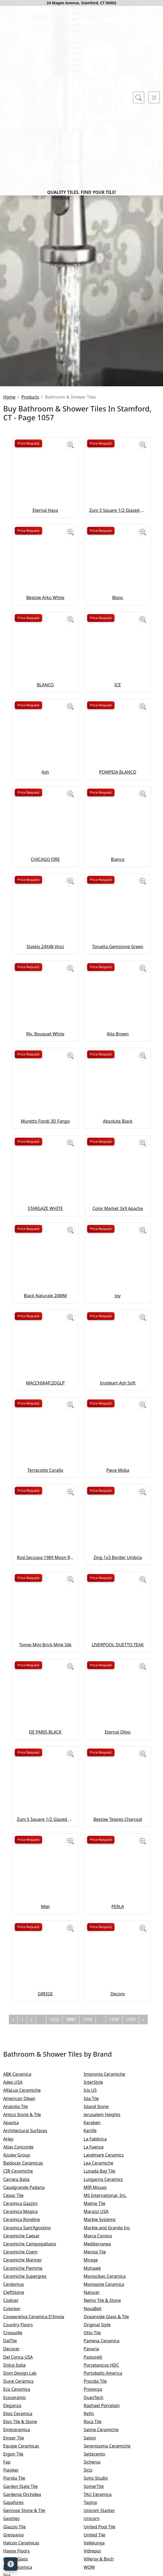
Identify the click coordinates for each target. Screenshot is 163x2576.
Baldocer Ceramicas (28, 2358)
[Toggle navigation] (154, 97)
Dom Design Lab (25, 2568)
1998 (114, 2215)
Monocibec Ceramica (110, 2471)
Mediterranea (103, 2439)
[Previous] (13, 2215)
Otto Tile (98, 2528)
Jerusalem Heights (107, 2310)
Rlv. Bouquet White (45, 1229)
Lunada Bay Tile (106, 2366)
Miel (45, 2102)
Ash (45, 967)
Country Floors (24, 2520)
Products (30, 592)
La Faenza (99, 2342)
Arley (14, 2334)
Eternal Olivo (118, 1927)
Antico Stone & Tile (27, 2310)
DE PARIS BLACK (45, 1927)
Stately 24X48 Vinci (45, 1142)
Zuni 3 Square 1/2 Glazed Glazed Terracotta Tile (117, 705)
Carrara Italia (21, 2374)
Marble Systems (106, 2415)
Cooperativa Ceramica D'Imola (39, 2512)
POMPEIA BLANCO (117, 967)
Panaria (97, 2544)
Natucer (97, 2488)
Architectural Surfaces (29, 2326)
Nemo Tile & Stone (109, 2496)
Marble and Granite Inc (112, 2423)
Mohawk (98, 2463)
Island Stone (101, 2302)
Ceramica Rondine (27, 2415)
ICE (117, 880)
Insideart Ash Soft (117, 1578)
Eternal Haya (45, 705)
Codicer (16, 2496)
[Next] (143, 2215)
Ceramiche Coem (25, 2447)
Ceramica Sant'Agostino (32, 2423)
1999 (131, 2215)
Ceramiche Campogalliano (34, 2439)
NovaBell (98, 2504)
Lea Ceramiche (104, 2358)
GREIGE (45, 2189)
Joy (118, 1491)
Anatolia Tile (21, 2302)
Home (9, 592)
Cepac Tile (18, 2390)
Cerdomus (19, 2480)
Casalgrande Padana (29, 2382)
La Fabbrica (100, 2334)
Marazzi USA (101, 2407)
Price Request (28, 638)
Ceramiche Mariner (28, 2455)
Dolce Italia (19, 2560)
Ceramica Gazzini (25, 2399)
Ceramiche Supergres (30, 2471)
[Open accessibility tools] (10, 2564)
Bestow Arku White (45, 793)
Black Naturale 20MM (45, 1491)
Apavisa (16, 2318)
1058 (87, 2215)
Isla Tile (97, 2294)
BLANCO (45, 880)
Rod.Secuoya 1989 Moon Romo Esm (45, 1753)
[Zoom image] (70, 640)
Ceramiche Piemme (28, 2463)
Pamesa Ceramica (108, 2536)
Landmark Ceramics (109, 2350)
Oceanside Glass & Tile (111, 2512)
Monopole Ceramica (109, 2480)
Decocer (17, 2544)
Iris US (96, 2285)
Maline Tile (101, 2399)
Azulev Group (22, 2350)
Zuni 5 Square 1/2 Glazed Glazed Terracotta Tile (45, 2014)
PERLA (117, 2102)
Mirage (96, 2455)
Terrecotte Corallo (45, 1665)
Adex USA (18, 2277)
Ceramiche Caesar (26, 2431)
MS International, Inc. (111, 2390)
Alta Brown (118, 1229)
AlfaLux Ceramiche (27, 2285)
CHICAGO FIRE (45, 1054)
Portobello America (108, 2568)
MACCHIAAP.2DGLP (45, 1578)
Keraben (97, 2318)
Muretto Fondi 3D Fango (45, 1316)
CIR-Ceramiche (23, 2366)
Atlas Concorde (23, 2342)
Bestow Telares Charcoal (117, 2014)
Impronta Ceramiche (110, 2269)
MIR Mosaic (102, 2382)
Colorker (17, 2504)
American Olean (24, 2294)
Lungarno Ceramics (109, 2374)
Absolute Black (117, 1316)
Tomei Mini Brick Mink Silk (45, 1840)
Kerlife (96, 2326)
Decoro (117, 2189)
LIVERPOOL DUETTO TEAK (118, 1840)
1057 (71, 2215)
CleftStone (18, 2488)
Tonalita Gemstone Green (117, 1142)
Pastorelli (98, 2552)
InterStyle (98, 2277)
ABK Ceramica (22, 2269)
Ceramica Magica (26, 2407)
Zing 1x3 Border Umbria (118, 1753)
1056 (55, 2215)
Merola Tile (100, 2447)
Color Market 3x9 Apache (117, 1403)
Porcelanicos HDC (107, 2560)
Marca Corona (103, 2431)
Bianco (118, 1054)
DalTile (16, 2536)
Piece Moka (117, 1665)
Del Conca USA (23, 2552)
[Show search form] (138, 97)
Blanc (117, 793)
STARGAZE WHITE (45, 1403)
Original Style (103, 2520)
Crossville (18, 2528)
